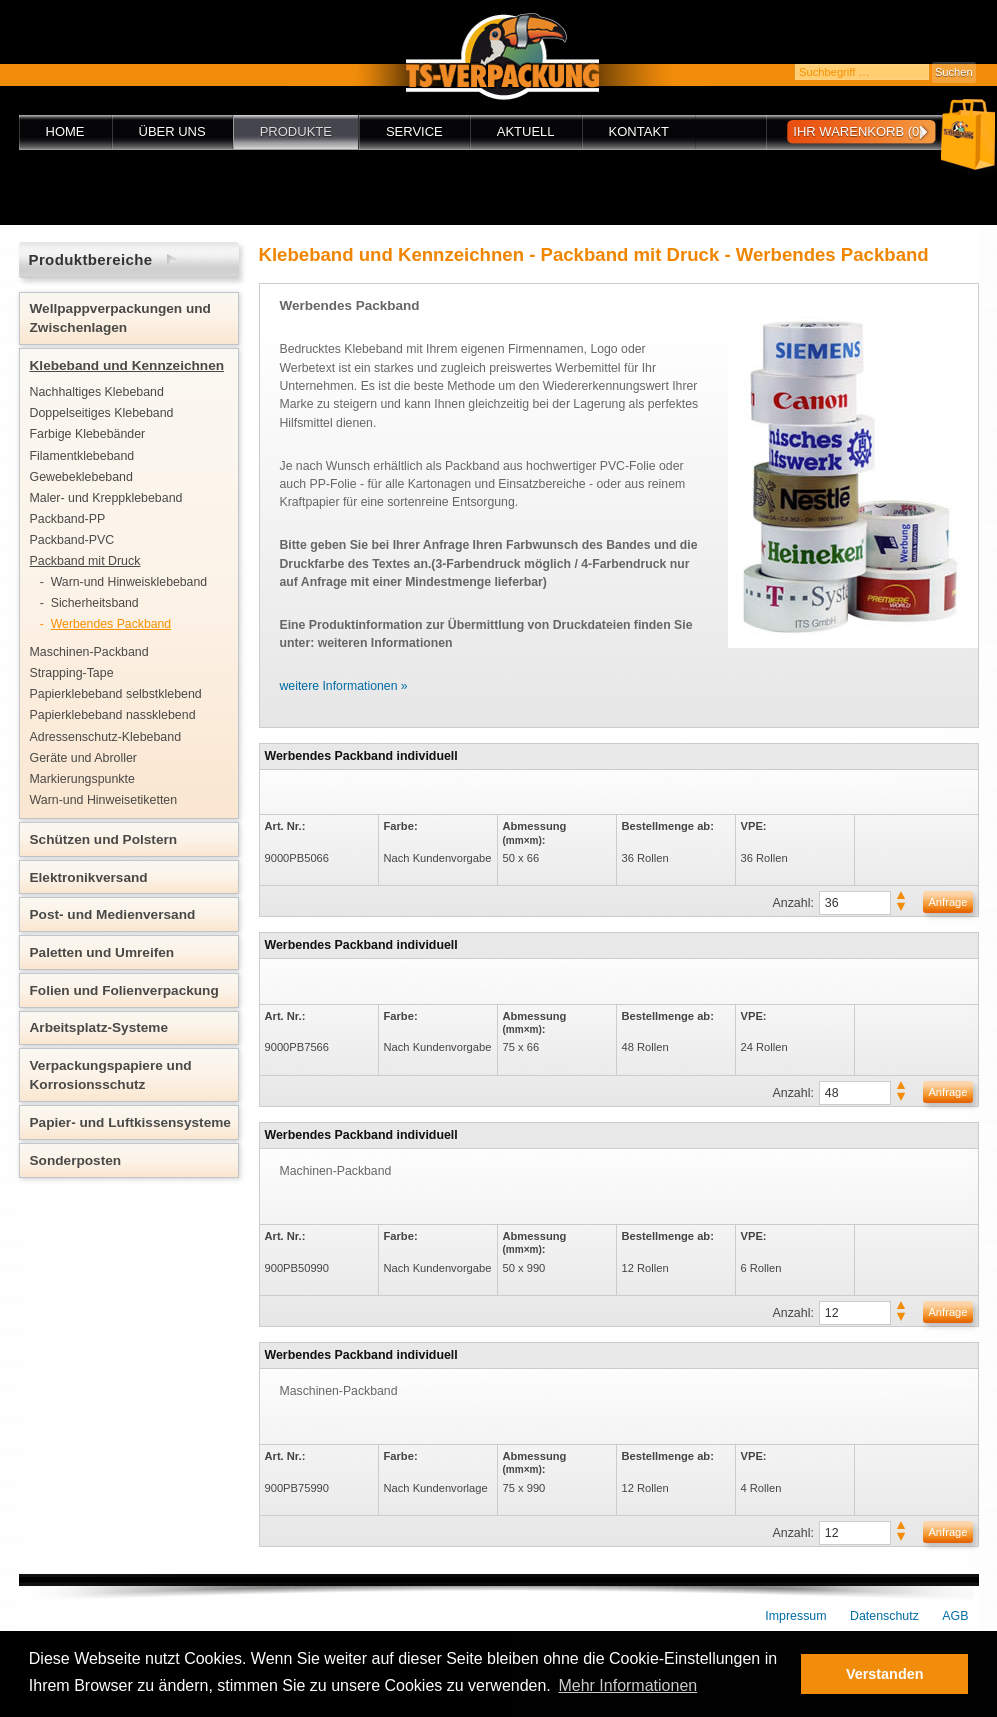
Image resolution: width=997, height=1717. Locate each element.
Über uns (172, 131)
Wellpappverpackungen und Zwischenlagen (120, 318)
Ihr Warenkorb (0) (858, 131)
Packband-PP (68, 519)
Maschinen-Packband (89, 652)
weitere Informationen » (344, 686)
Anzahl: (793, 903)
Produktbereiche (91, 259)
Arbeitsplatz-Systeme (99, 1027)
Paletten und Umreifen (102, 952)
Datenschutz (884, 1616)
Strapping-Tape (72, 673)
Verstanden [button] (885, 1674)
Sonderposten (76, 1160)
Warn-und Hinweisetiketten (104, 800)
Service (414, 131)
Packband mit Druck (85, 561)
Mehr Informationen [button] (627, 1685)
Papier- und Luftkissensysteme (130, 1122)
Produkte (296, 131)
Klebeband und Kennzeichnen (127, 365)
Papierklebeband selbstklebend (116, 694)
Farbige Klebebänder (88, 434)
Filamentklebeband (82, 456)
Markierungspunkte (82, 779)
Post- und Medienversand (113, 914)
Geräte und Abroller (83, 758)
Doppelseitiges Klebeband (102, 413)
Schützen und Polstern (104, 839)
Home (65, 131)
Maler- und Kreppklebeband (106, 498)
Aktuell (526, 131)
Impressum (795, 1616)
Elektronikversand (89, 877)
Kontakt (639, 131)
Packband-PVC (72, 540)
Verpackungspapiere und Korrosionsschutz (111, 1075)
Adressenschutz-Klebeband (106, 737)
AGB (955, 1616)
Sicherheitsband (95, 603)
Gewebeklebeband (81, 477)
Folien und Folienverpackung (124, 990)
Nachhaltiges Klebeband (97, 392)
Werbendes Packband (111, 624)
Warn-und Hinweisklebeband (129, 582)
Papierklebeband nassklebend (113, 715)
